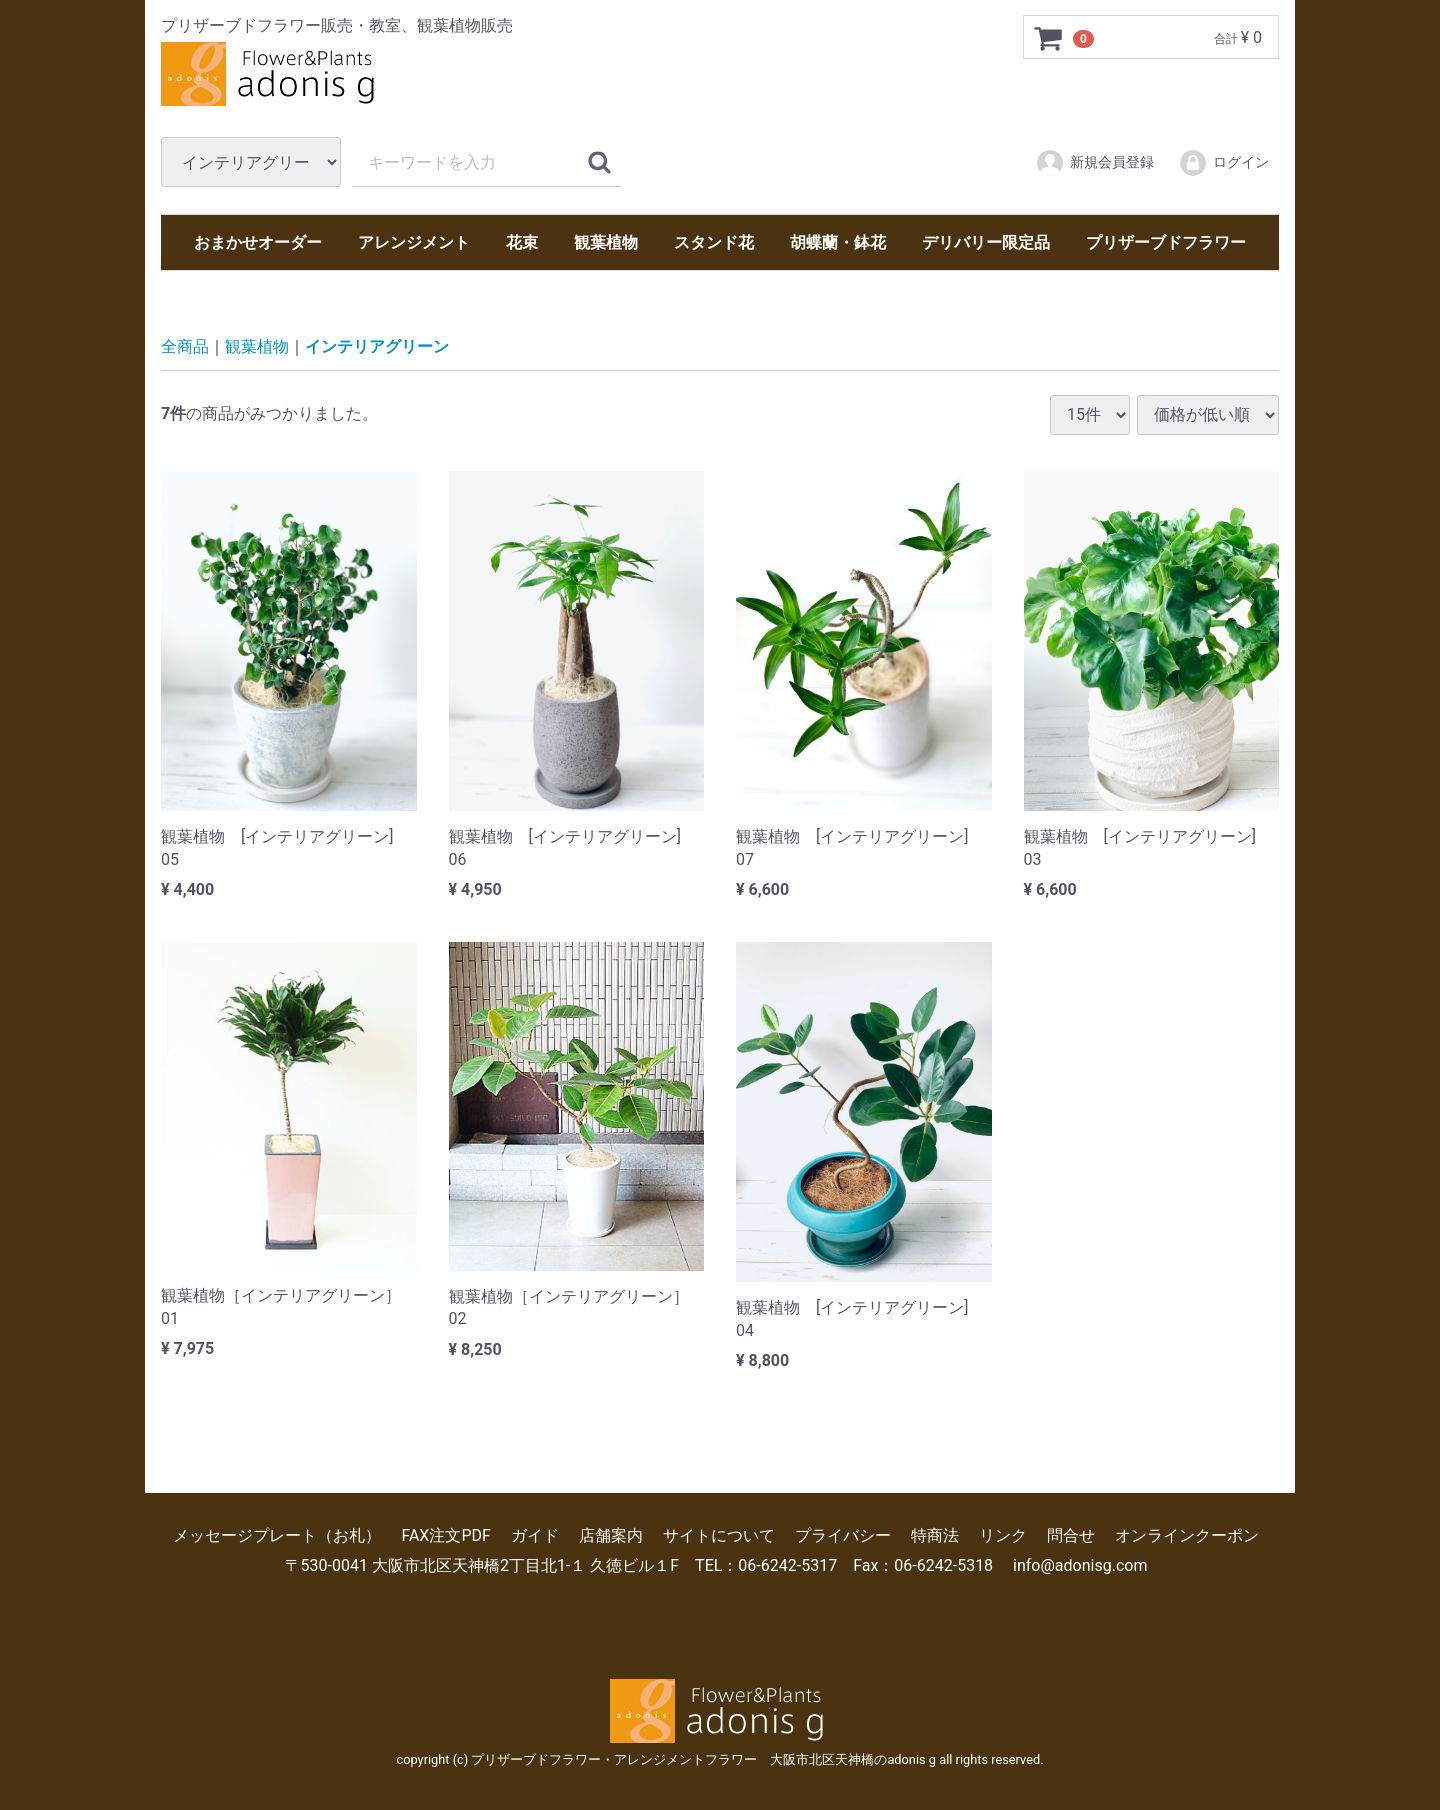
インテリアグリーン (377, 346)
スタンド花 (714, 242)
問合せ (1071, 1535)
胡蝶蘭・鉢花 (838, 242)
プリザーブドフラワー (1166, 242)
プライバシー (843, 1535)
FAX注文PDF (445, 1535)
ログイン (1223, 163)
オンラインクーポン (1187, 1535)
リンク (1003, 1535)
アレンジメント (414, 242)
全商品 (185, 346)
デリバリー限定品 (986, 242)
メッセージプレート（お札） (277, 1535)
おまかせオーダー (258, 242)
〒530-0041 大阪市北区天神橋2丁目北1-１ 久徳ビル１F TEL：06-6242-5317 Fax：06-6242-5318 (639, 1565)
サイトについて (719, 1535)
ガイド (535, 1535)
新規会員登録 (1094, 163)
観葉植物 (606, 242)
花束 (522, 242)
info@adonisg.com (1080, 1565)
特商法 (935, 1535)
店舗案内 (611, 1535)
